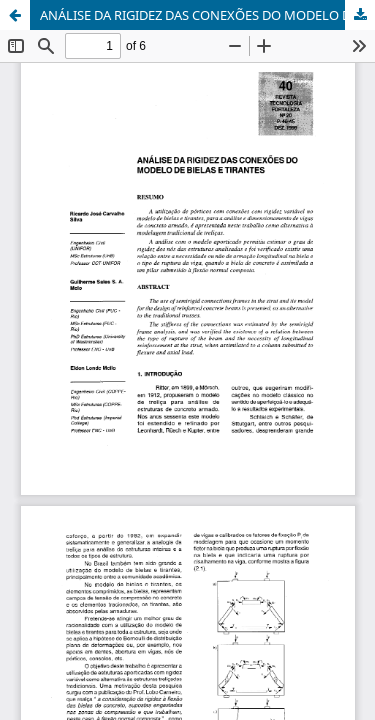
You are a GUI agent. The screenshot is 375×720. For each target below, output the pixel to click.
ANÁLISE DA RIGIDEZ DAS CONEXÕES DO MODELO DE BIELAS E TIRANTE (207, 15)
